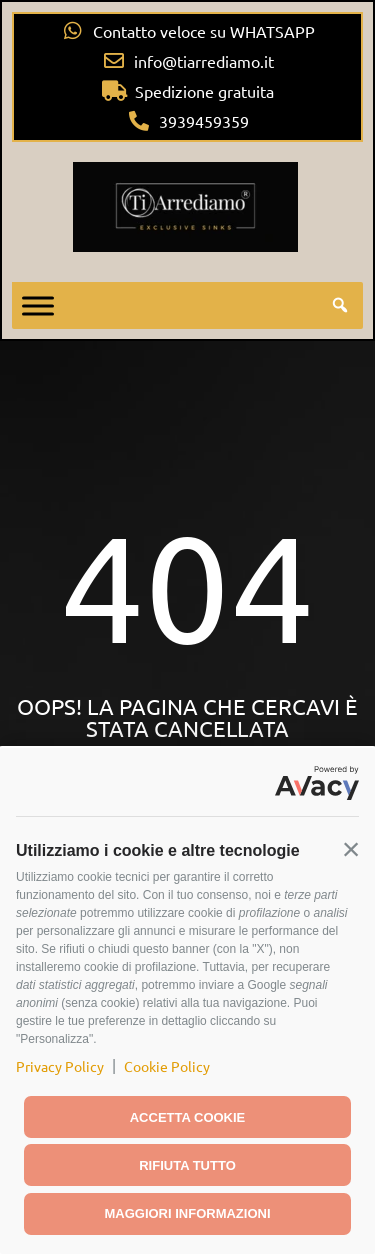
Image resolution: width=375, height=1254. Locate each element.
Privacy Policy (60, 1066)
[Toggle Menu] (38, 305)
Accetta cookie (188, 1117)
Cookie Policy (167, 1066)
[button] (351, 849)
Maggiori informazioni (187, 1213)
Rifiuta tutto (187, 1165)
